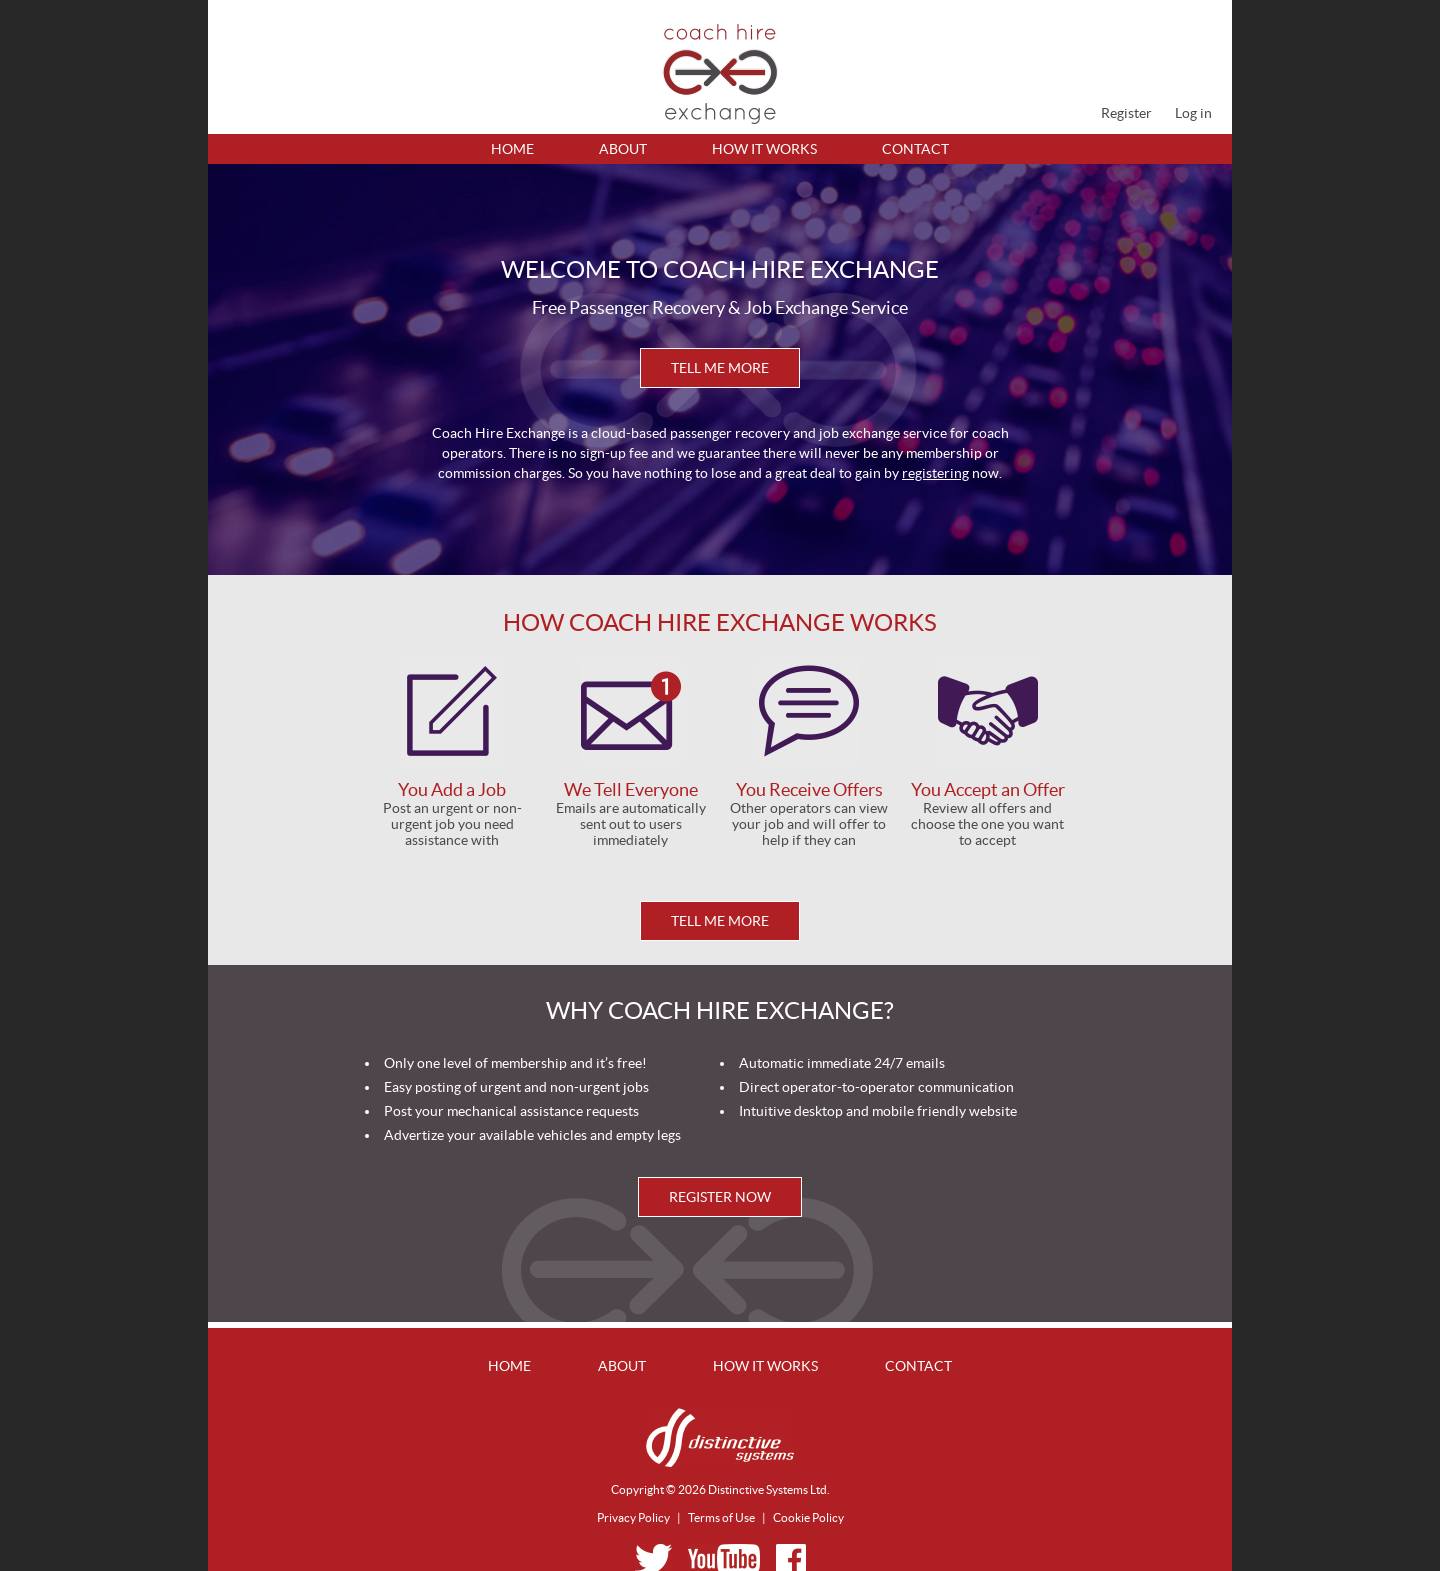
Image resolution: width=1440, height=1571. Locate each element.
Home (512, 149)
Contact (915, 149)
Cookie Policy (808, 1517)
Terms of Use (721, 1517)
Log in (1193, 113)
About (623, 149)
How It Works (764, 149)
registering (935, 473)
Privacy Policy (633, 1517)
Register (1126, 113)
